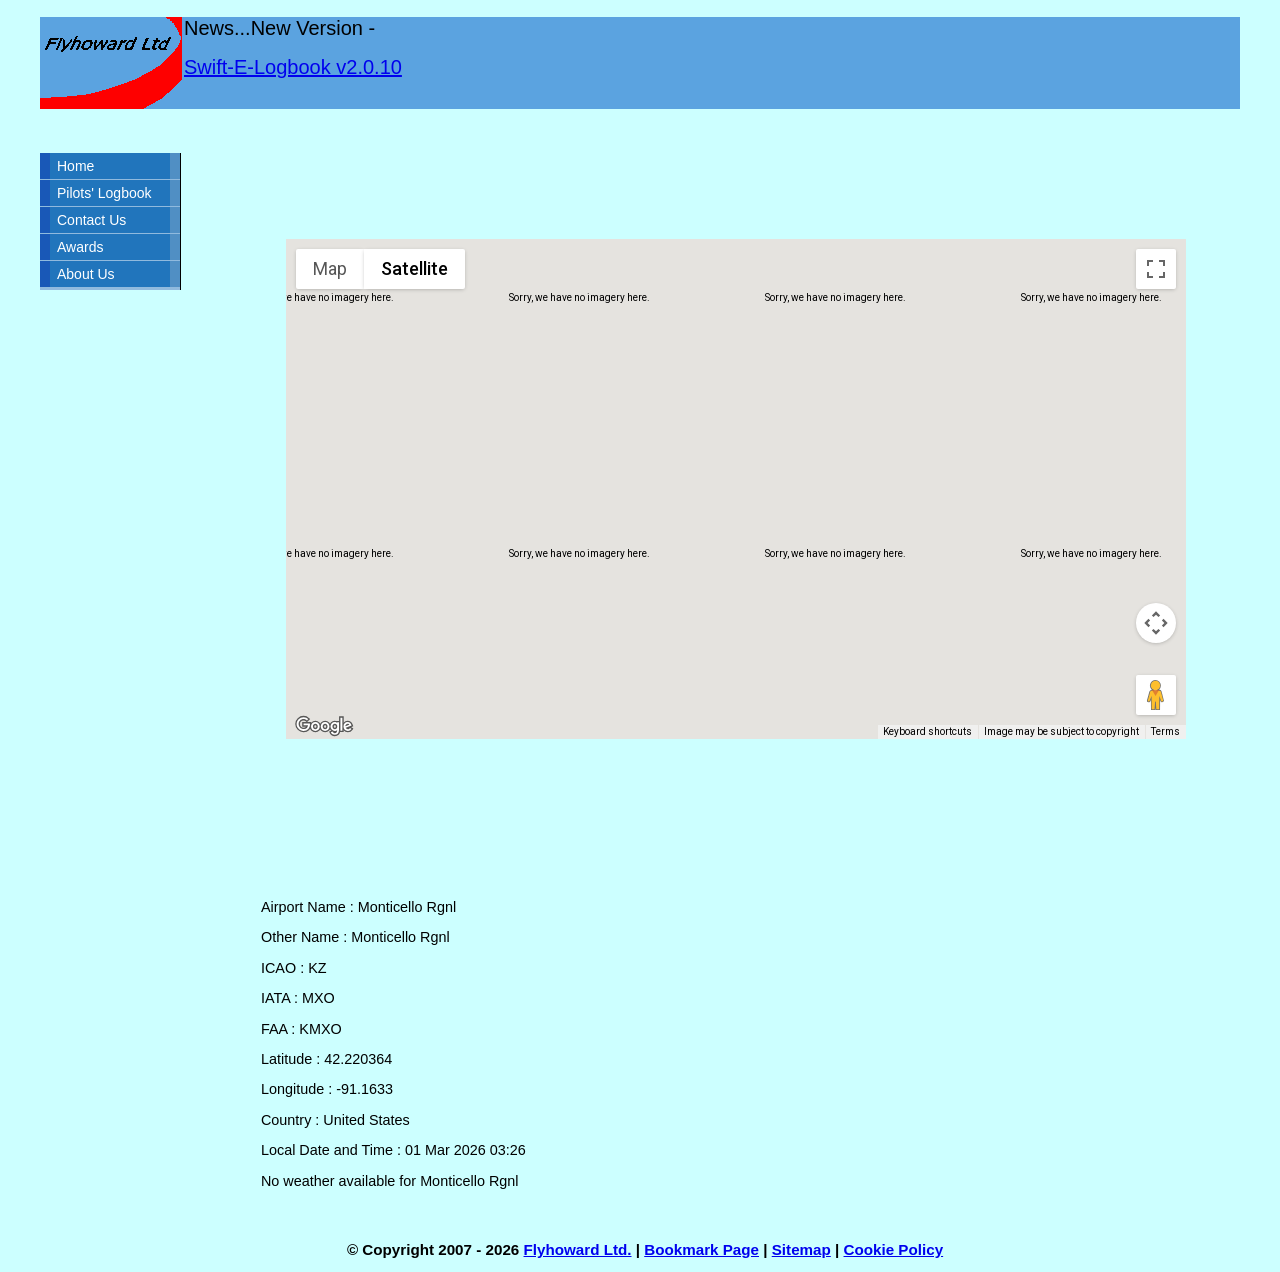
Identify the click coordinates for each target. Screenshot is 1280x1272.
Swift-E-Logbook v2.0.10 (293, 67)
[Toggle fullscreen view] (1156, 269)
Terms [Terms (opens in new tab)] (1165, 731)
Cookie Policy (894, 1249)
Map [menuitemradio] (330, 268)
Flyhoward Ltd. (578, 1249)
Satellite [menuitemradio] (414, 268)
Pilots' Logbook (104, 193)
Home (75, 166)
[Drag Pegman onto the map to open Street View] (1156, 695)
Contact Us (91, 220)
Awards (80, 247)
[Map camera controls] (1156, 623)
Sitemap (801, 1249)
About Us (86, 274)
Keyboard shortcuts (927, 731)
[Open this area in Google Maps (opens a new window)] (324, 726)
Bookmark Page (701, 1249)
